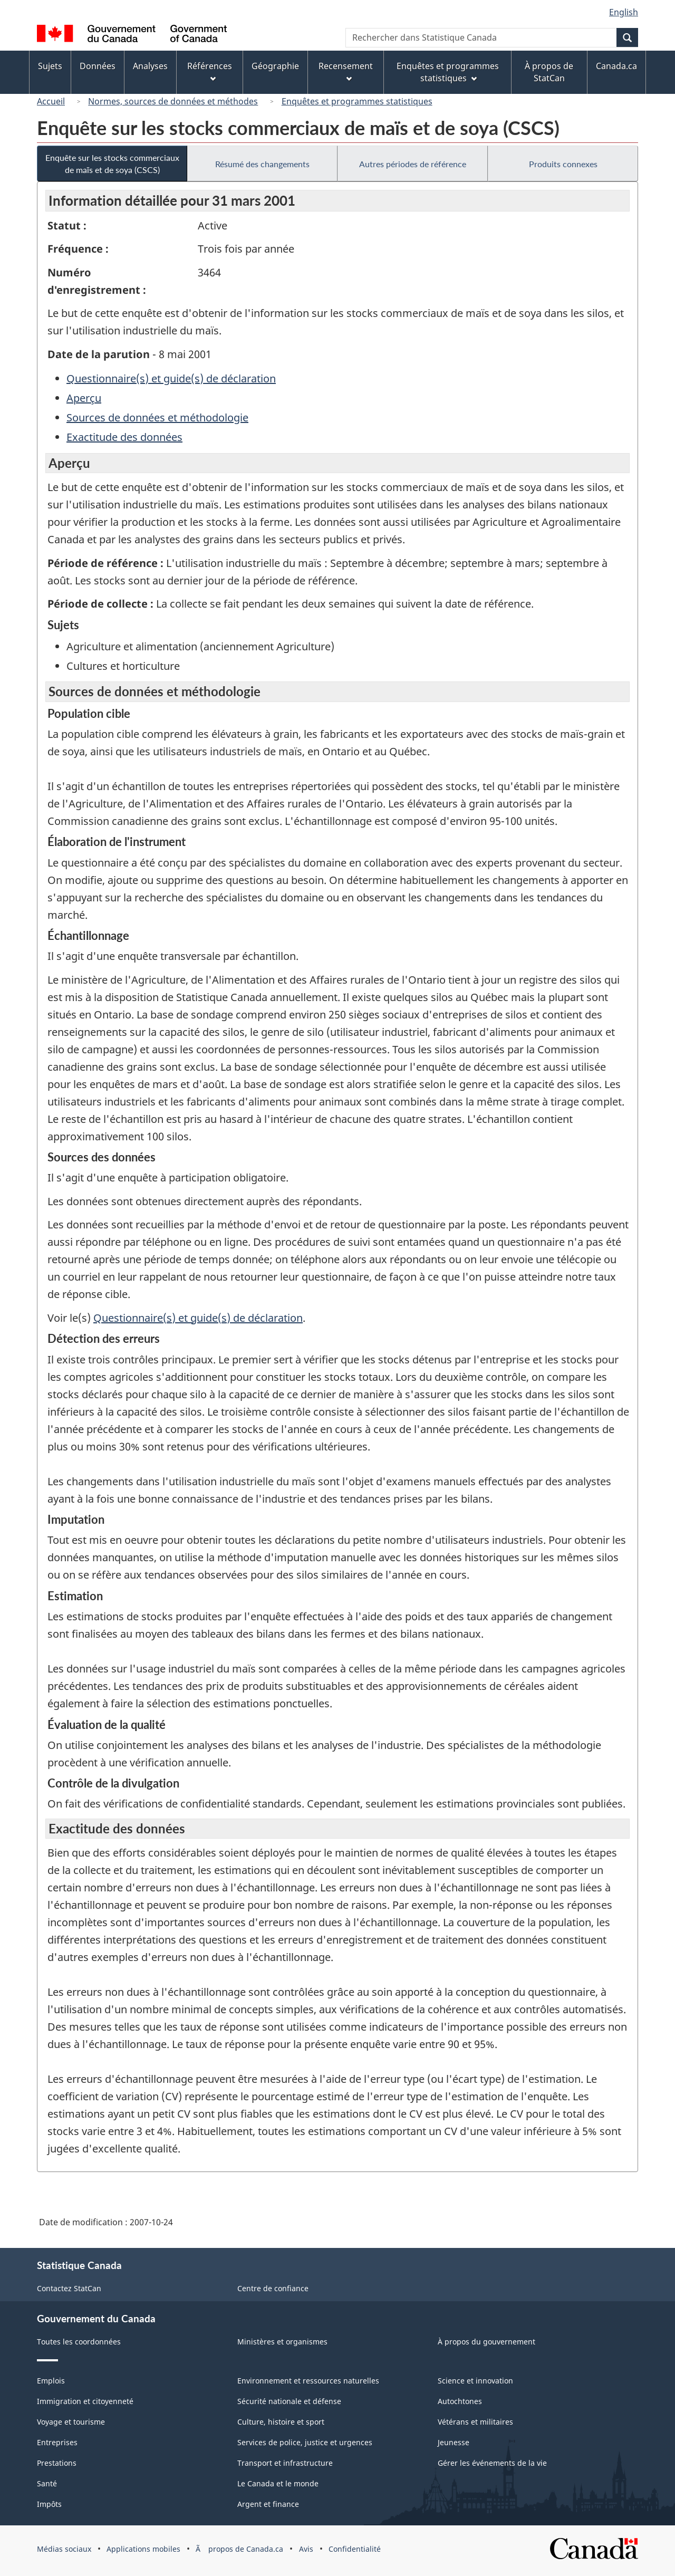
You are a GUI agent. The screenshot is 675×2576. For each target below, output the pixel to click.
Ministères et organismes (282, 2342)
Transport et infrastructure (285, 2463)
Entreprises (57, 2442)
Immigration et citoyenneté (85, 2401)
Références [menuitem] (209, 71)
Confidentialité (355, 2549)
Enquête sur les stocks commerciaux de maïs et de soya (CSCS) (112, 163)
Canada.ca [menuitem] (616, 66)
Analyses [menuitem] (150, 66)
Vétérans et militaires (475, 2422)
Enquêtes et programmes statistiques (357, 101)
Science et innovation (475, 2381)
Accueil (51, 101)
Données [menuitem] (97, 66)
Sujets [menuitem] (50, 66)
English (623, 12)
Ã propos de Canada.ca (239, 2549)
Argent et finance (268, 2504)
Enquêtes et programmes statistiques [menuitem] (448, 72)
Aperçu (83, 398)
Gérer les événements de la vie (492, 2463)
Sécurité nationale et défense (289, 2401)
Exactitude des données (124, 437)
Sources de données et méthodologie (157, 417)
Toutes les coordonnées (79, 2342)
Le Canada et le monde (278, 2483)
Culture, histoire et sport (280, 2422)
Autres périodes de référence (412, 164)
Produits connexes (563, 164)
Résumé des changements (262, 164)
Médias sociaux (64, 2549)
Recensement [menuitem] (346, 71)
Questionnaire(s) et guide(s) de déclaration (171, 378)
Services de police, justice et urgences (304, 2442)
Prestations (56, 2463)
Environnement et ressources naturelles (308, 2381)
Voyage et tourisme (71, 2422)
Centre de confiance (272, 2288)
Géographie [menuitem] (275, 66)
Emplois (51, 2381)
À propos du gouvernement (486, 2342)
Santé (47, 2483)
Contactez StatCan (69, 2288)
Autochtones (460, 2401)
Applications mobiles (143, 2549)
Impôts (49, 2504)
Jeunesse (453, 2442)
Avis (306, 2549)
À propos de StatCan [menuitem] (549, 72)
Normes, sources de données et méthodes (173, 101)
